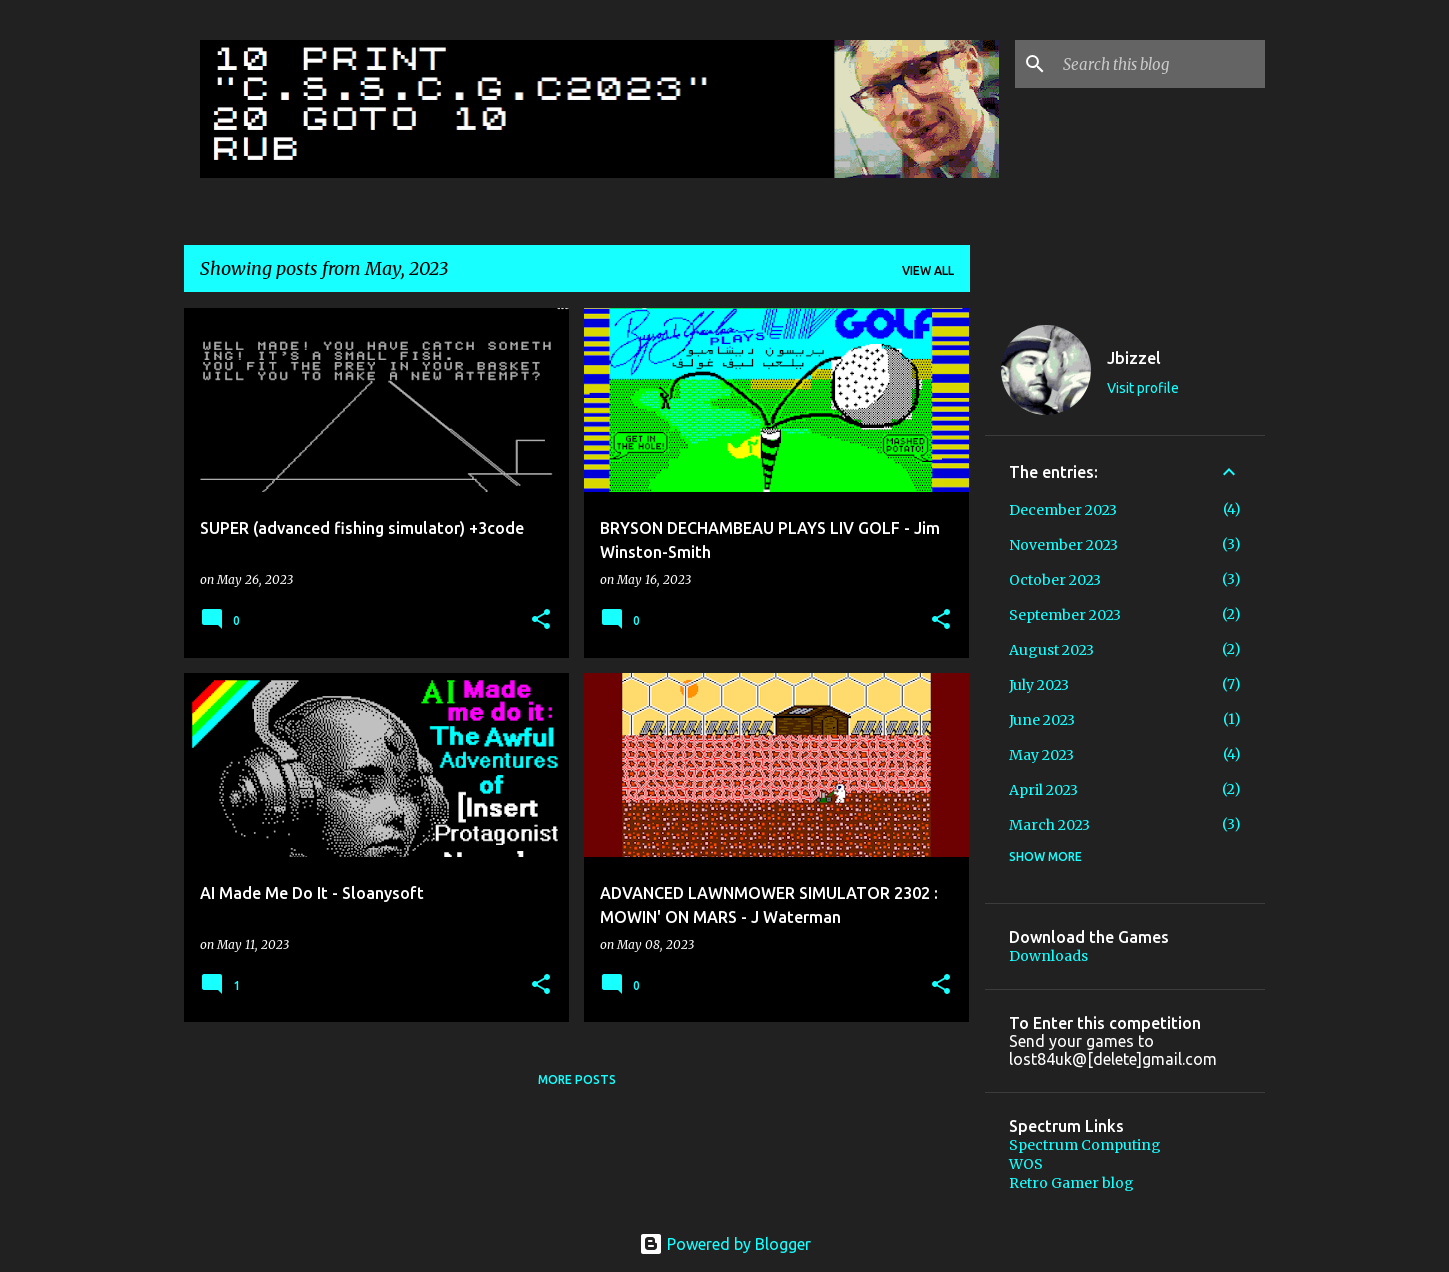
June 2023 (1042, 720)
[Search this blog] (1160, 64)
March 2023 (1049, 825)
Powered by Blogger (725, 1244)
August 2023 (1051, 650)
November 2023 (1063, 545)
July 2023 (1039, 685)
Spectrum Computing (1085, 1145)
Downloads (1048, 956)
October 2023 (1055, 580)
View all (928, 270)
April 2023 (1043, 790)
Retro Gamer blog (1071, 1183)
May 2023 (1041, 755)
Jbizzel (1134, 358)
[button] (541, 620)
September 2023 (1065, 615)
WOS (1026, 1164)
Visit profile (1143, 388)
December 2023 (1063, 510)
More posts (577, 1079)
